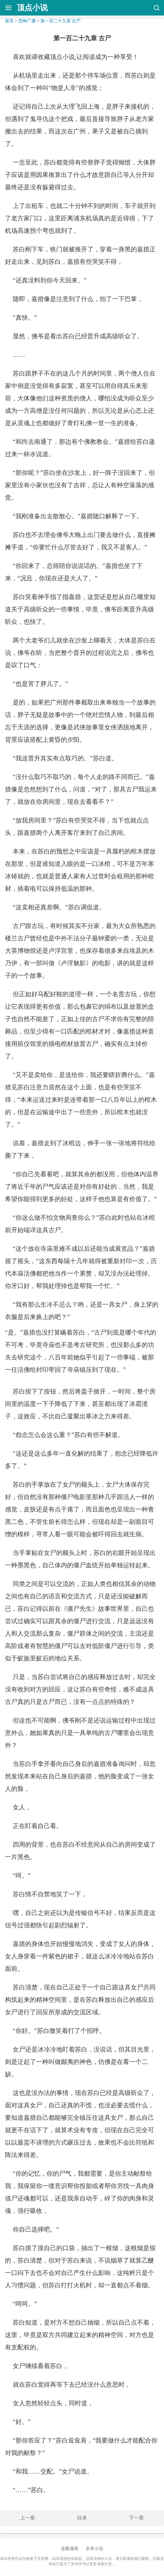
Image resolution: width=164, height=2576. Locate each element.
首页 (9, 21)
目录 (82, 2517)
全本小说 (94, 2548)
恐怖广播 (27, 21)
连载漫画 (69, 2548)
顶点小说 (32, 7)
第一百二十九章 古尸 (60, 21)
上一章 (27, 2517)
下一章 (136, 2517)
